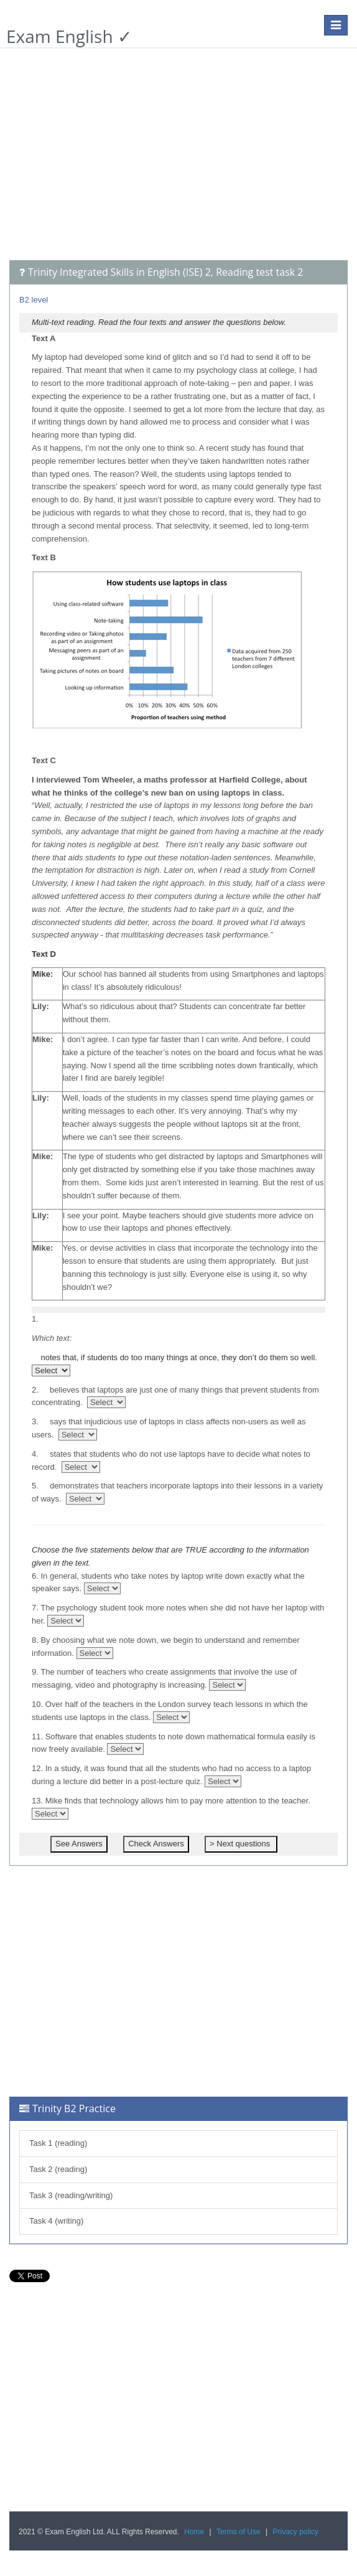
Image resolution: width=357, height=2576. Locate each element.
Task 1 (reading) (58, 2143)
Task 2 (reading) (58, 2169)
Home (194, 2531)
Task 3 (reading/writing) (71, 2195)
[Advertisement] (178, 160)
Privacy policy (295, 2531)
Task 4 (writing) (56, 2221)
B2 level (33, 299)
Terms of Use (238, 2531)
